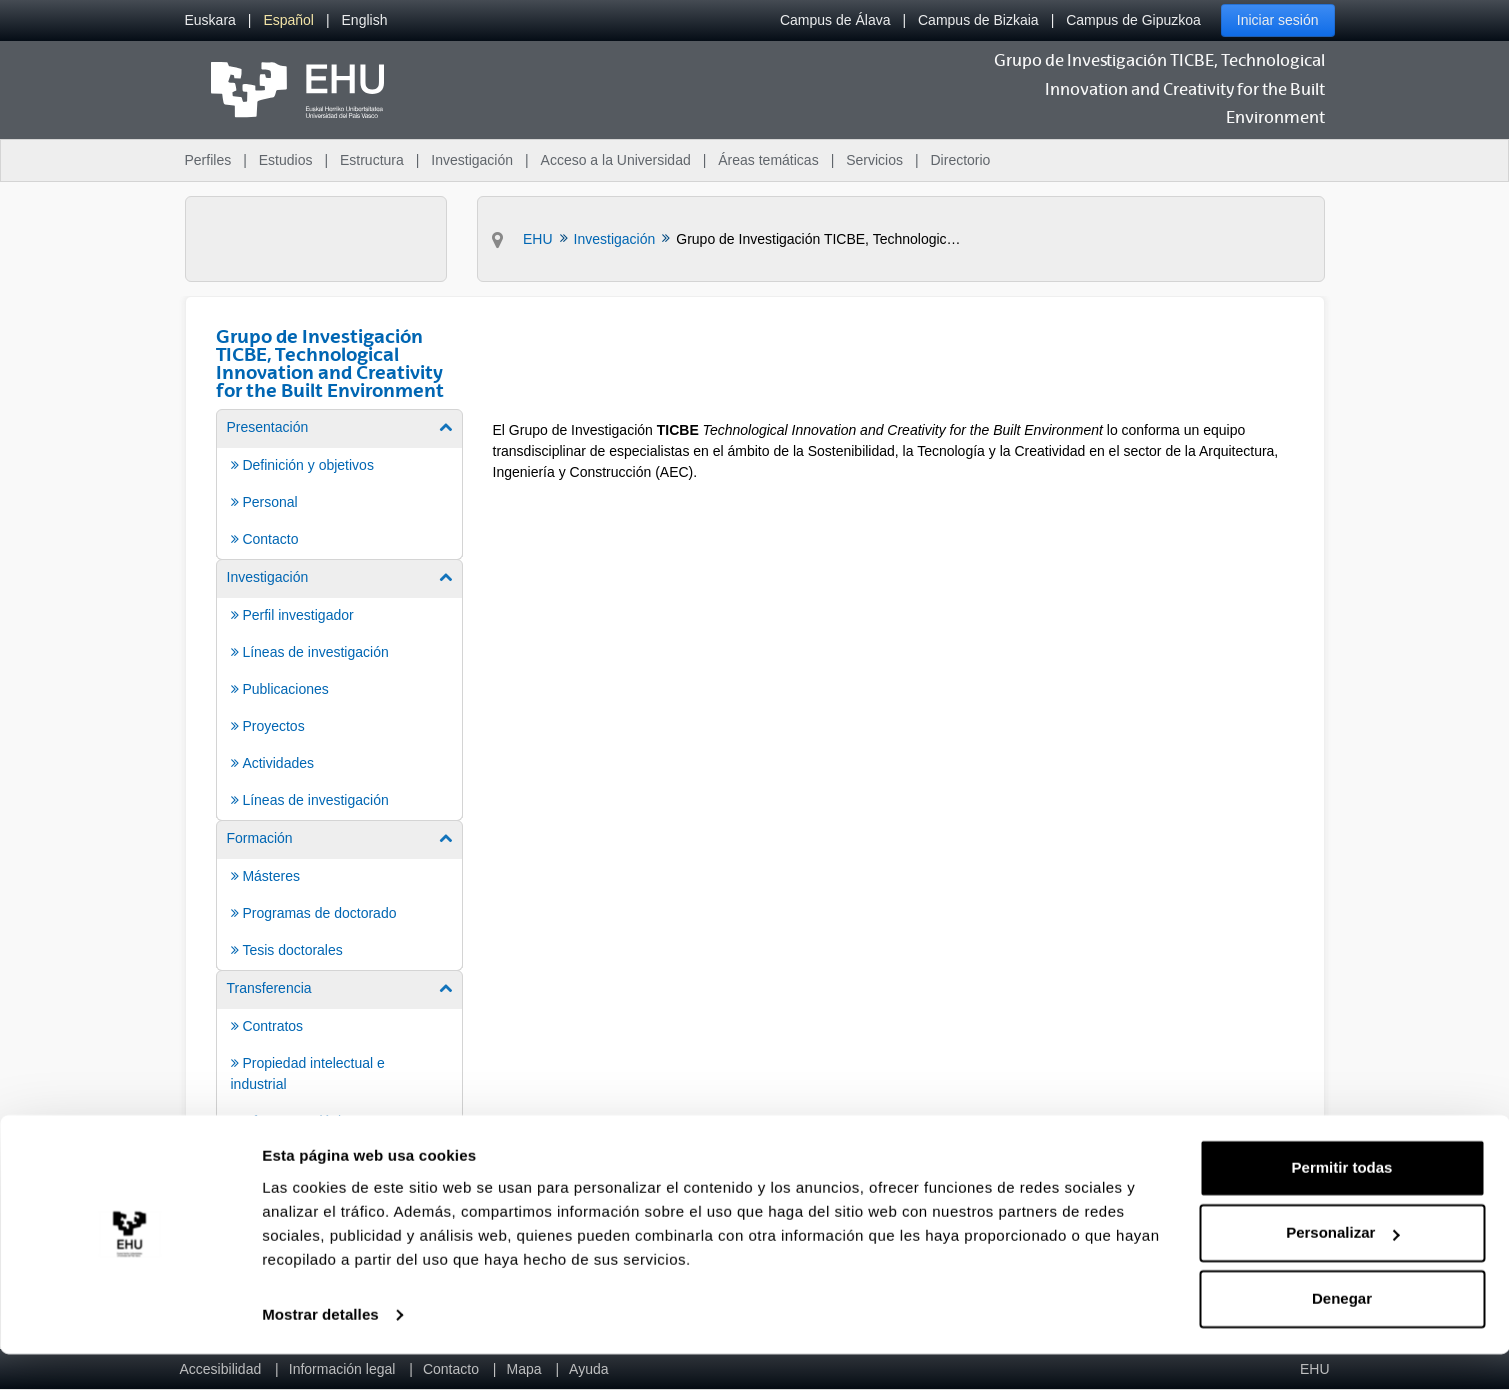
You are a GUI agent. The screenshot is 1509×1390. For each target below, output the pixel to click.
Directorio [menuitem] (961, 160)
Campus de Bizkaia (978, 20)
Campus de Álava (835, 20)
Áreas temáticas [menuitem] (768, 160)
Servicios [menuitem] (874, 160)
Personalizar (1342, 1268)
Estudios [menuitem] (286, 160)
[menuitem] (210, 20)
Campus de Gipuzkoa (1133, 20)
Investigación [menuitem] (472, 160)
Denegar (1342, 1334)
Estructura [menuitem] (372, 160)
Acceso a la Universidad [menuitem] (616, 160)
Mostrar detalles (320, 1350)
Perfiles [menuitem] (208, 160)
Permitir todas (1342, 1203)
